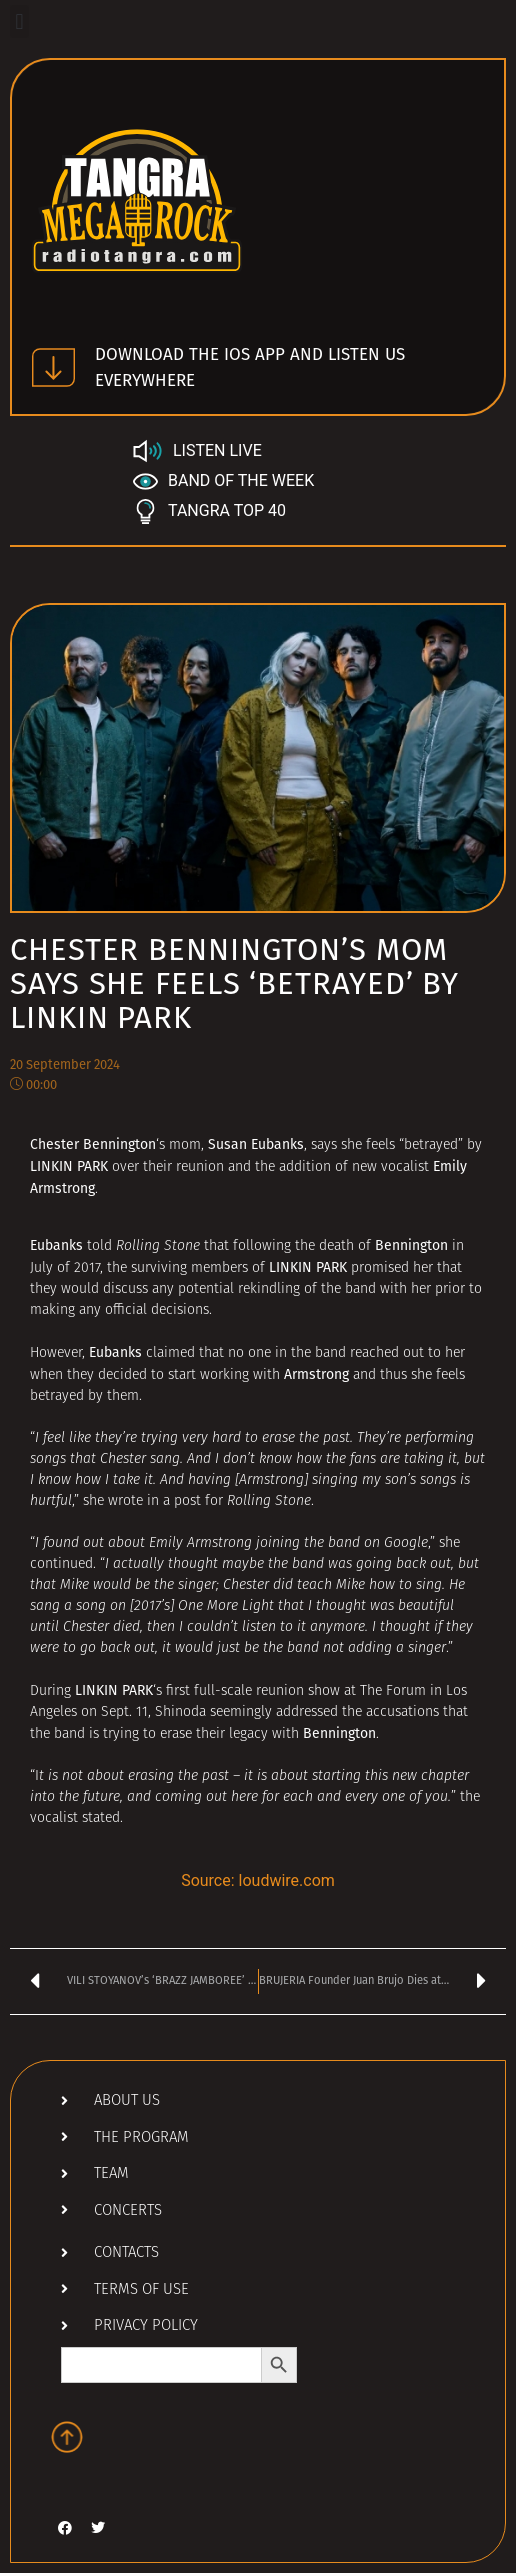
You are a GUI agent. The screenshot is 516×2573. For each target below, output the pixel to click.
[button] (19, 21)
